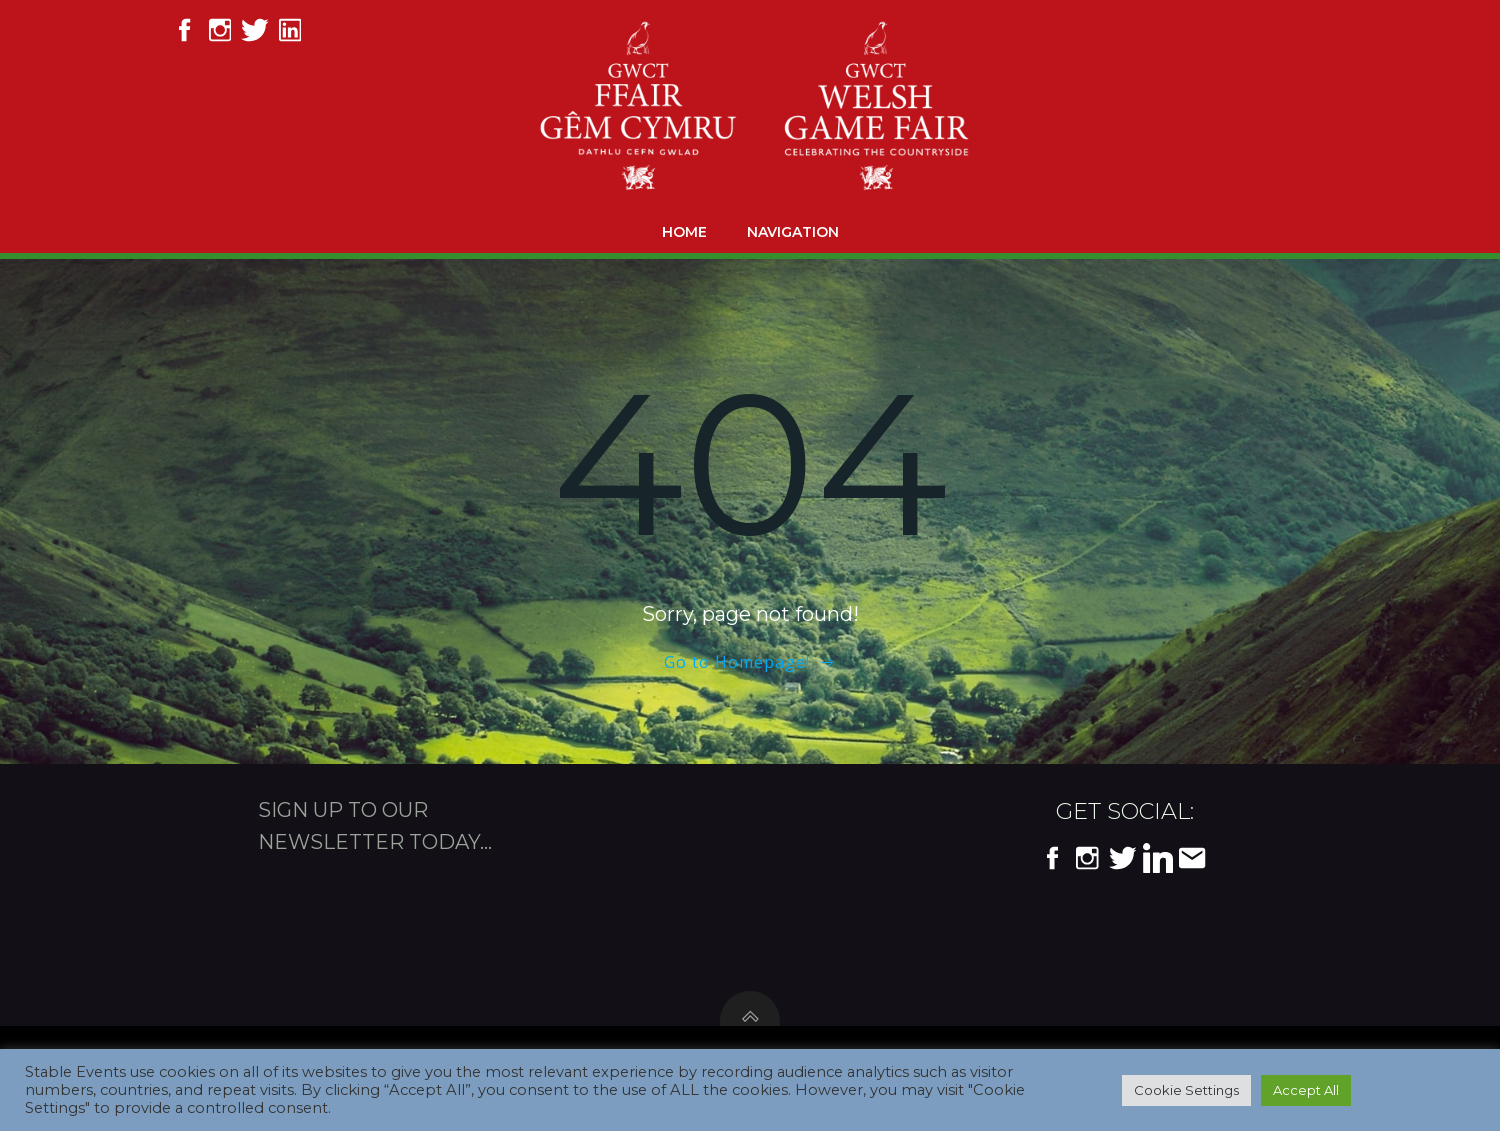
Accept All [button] (1306, 1090)
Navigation (793, 232)
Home (684, 232)
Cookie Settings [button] (1186, 1090)
